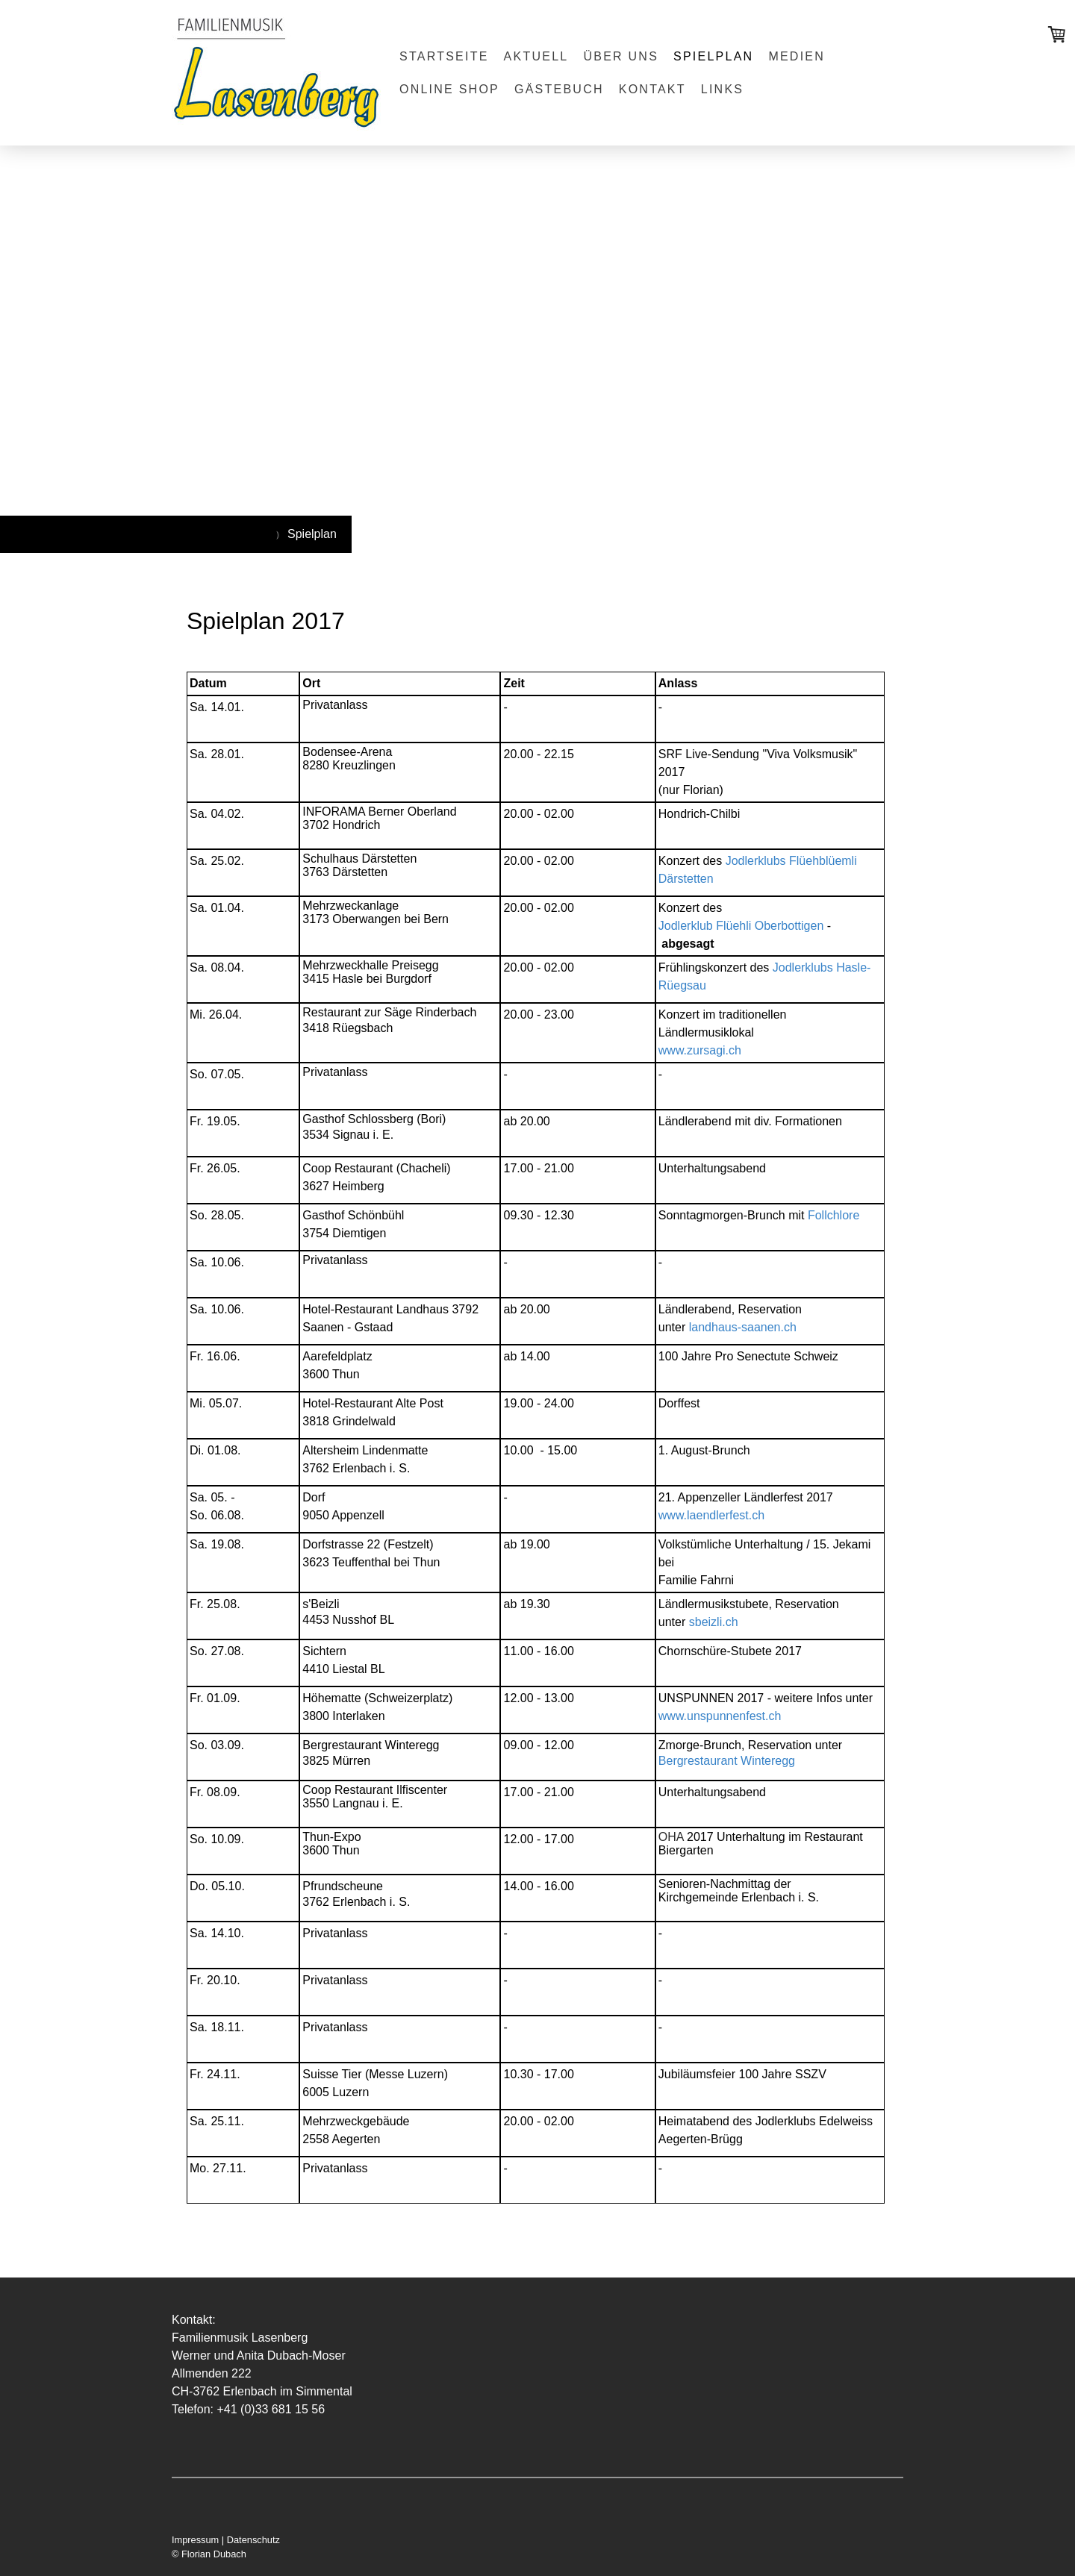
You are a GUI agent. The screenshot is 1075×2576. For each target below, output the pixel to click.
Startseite (444, 56)
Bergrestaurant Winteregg (726, 1760)
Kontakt (652, 89)
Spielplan (713, 56)
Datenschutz (253, 2539)
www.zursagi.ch (699, 1050)
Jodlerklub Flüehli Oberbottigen (740, 925)
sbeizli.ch (713, 1622)
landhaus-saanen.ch (743, 1327)
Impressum (195, 2539)
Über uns (620, 56)
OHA (671, 1837)
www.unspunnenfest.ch (720, 1716)
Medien (796, 56)
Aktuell (536, 56)
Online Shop (449, 89)
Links (722, 89)
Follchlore (833, 1215)
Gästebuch (559, 89)
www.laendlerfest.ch (711, 1515)
